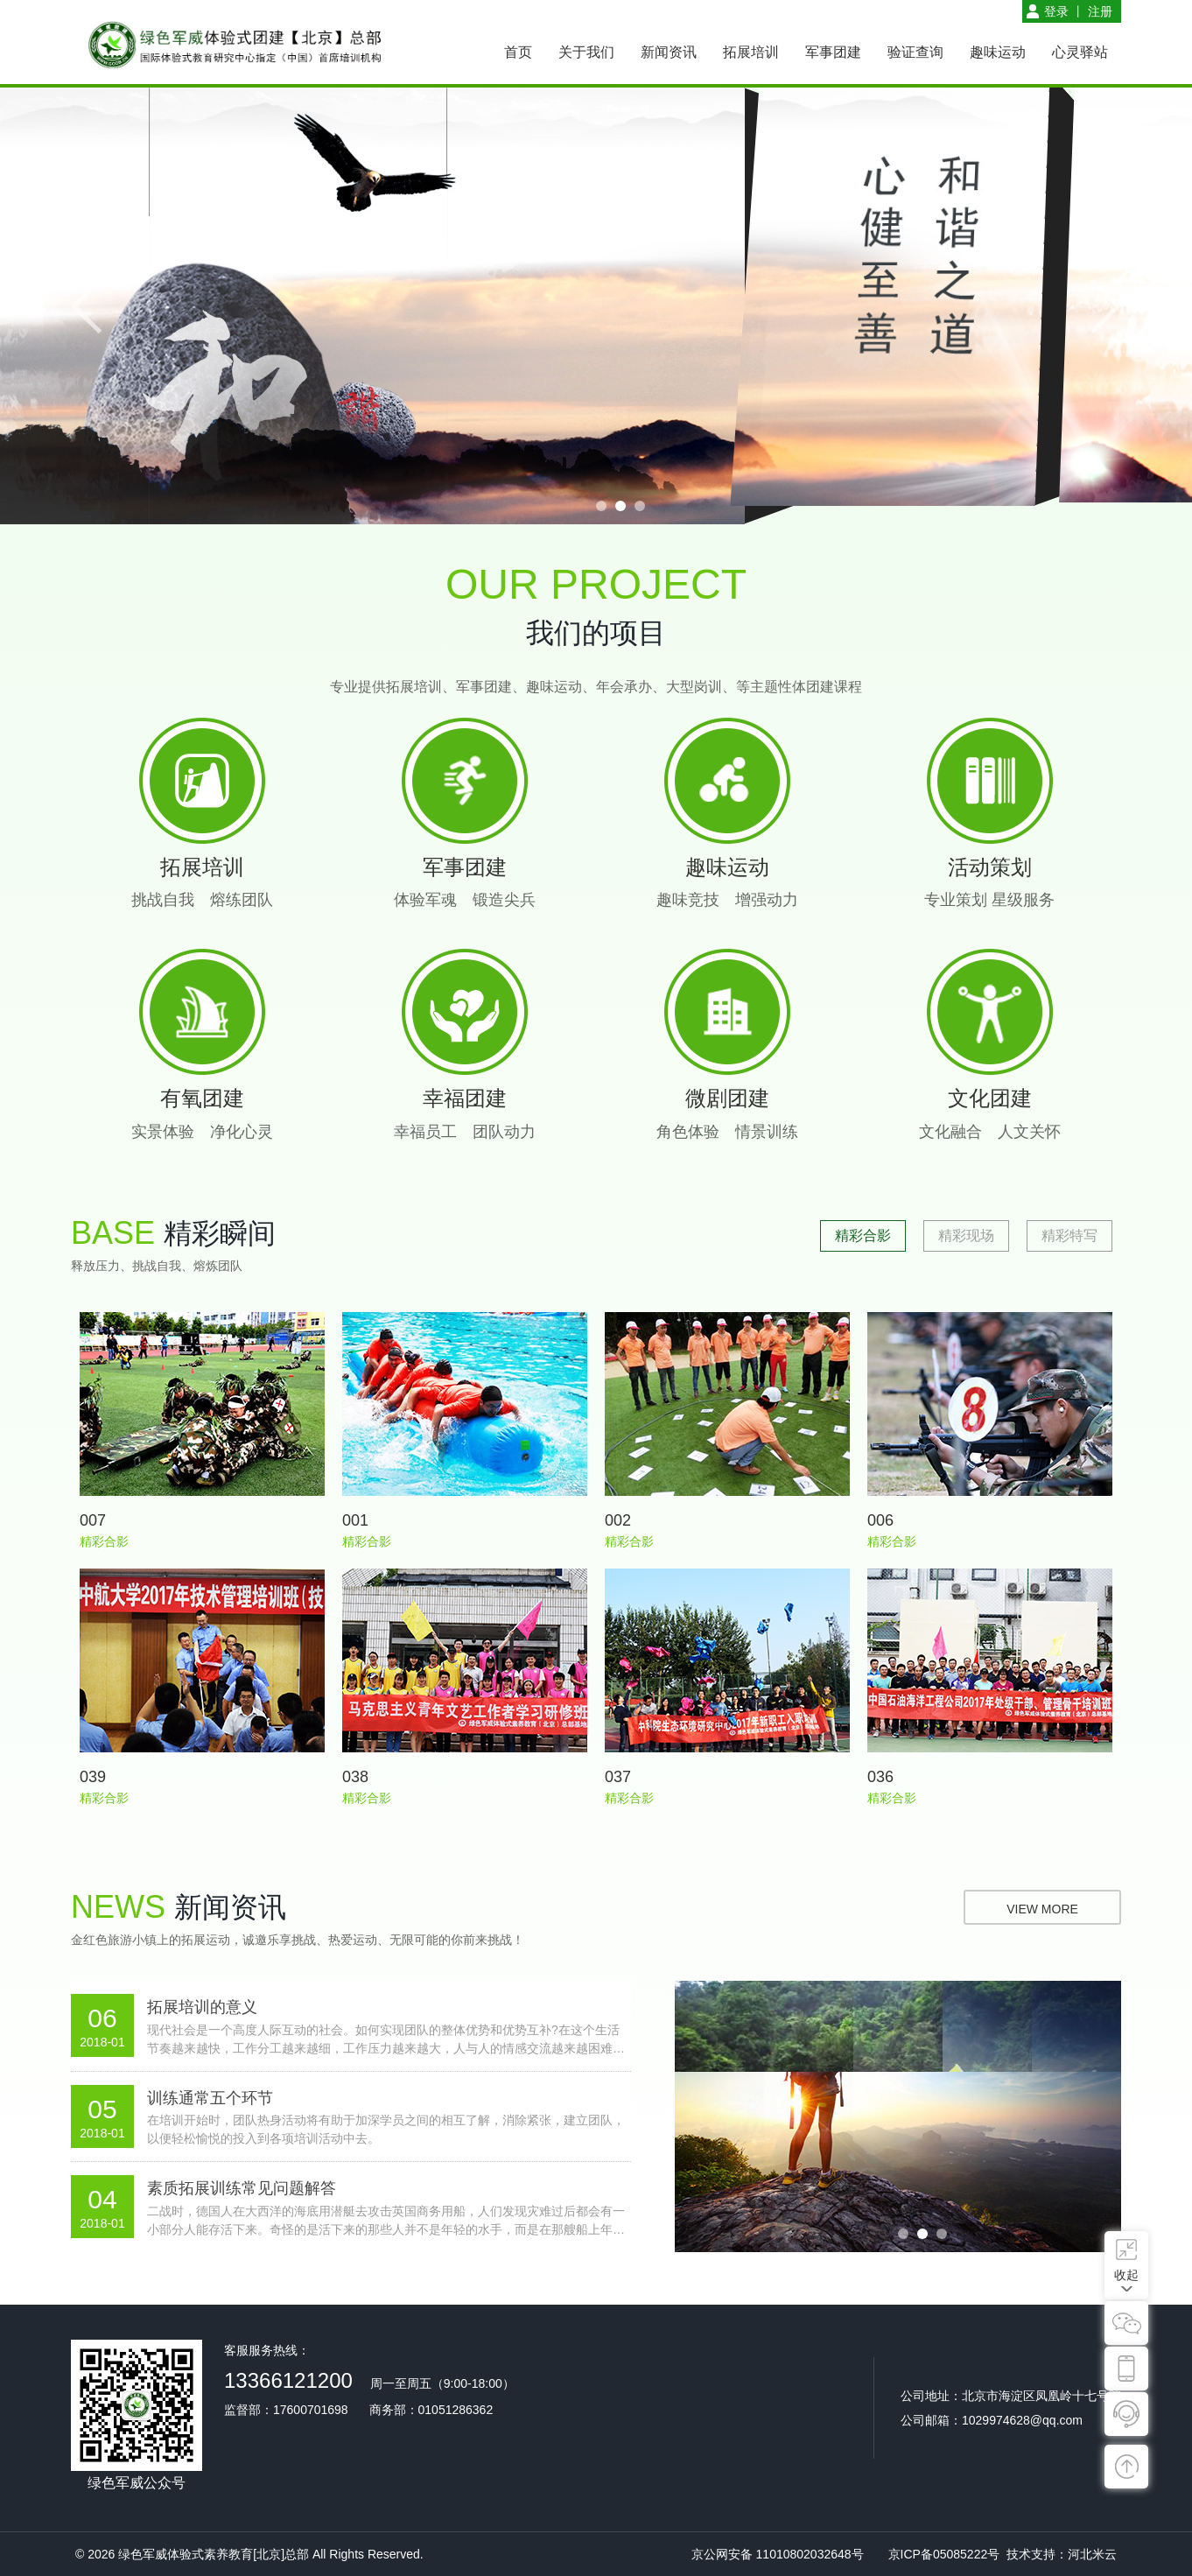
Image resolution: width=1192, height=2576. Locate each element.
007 (93, 1520)
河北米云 (1092, 2554)
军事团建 (833, 52)
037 (618, 1777)
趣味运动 (998, 52)
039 (93, 1777)
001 (355, 1520)
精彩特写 (1069, 1235)
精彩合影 (863, 1235)
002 (618, 1520)
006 (880, 1520)
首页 (518, 52)
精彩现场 (966, 1235)
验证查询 (915, 52)
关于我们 (586, 52)
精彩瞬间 (220, 1233)
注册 (1100, 11)
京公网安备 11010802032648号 (777, 2554)
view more (1042, 1909)
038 (355, 1777)
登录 (1056, 11)
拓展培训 (751, 52)
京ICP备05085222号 (944, 2554)
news (118, 1907)
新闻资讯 (669, 52)
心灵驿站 (1080, 52)
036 (880, 1777)
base (113, 1233)
